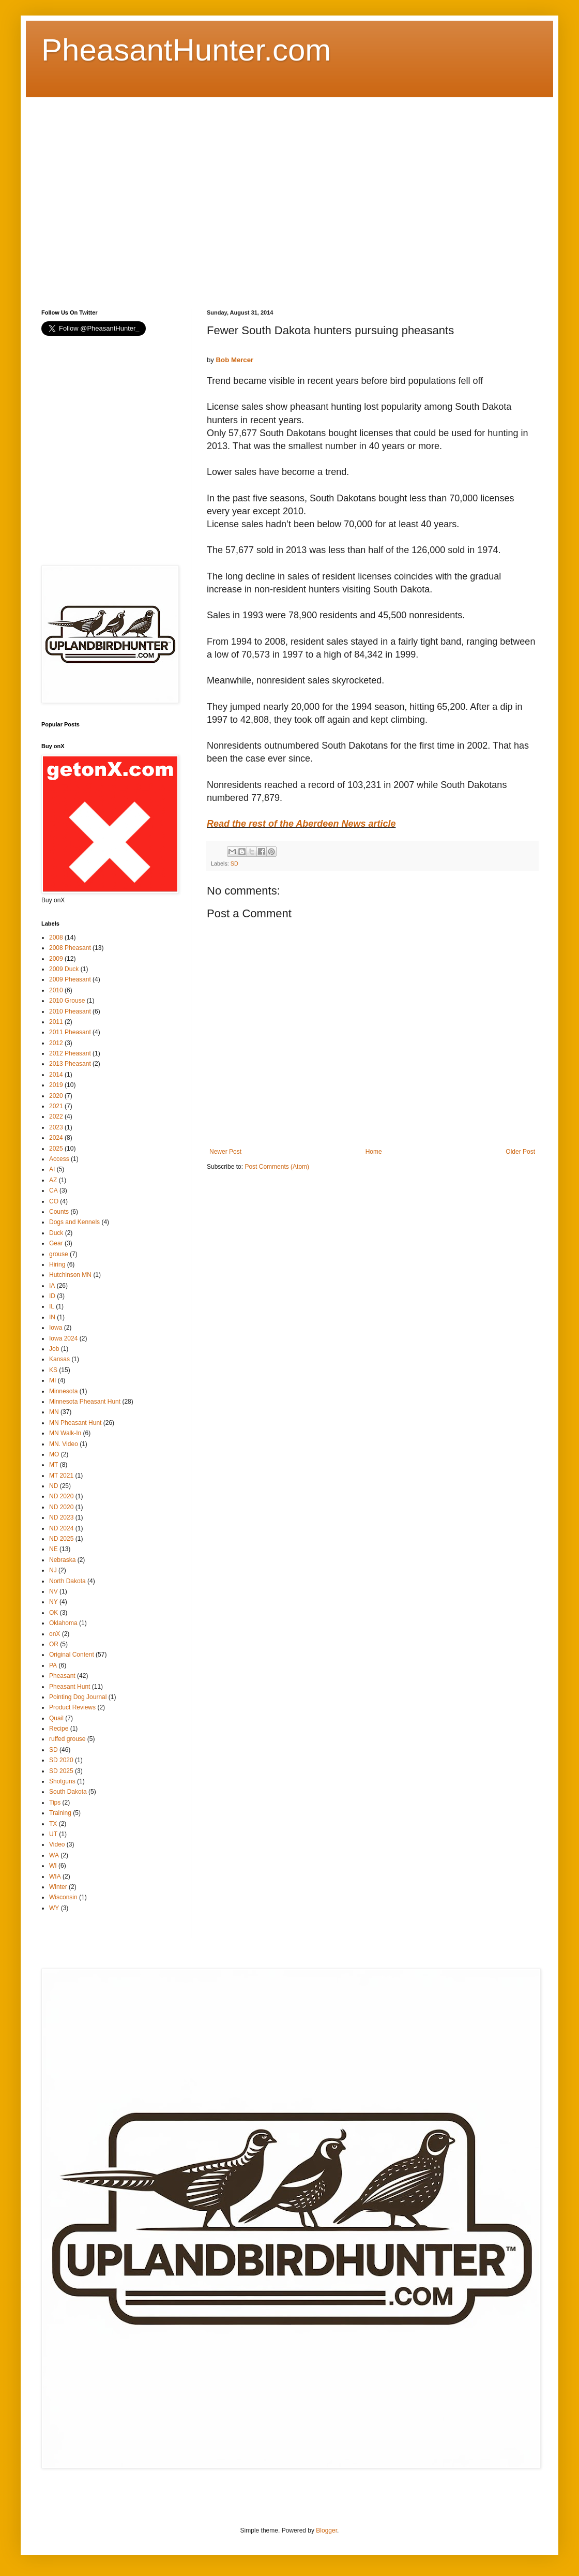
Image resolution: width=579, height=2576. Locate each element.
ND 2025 (61, 1538)
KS (53, 1370)
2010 (56, 990)
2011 (56, 1021)
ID (52, 1296)
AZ (53, 1180)
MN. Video (63, 1444)
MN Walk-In (65, 1433)
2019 (56, 1085)
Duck (56, 1233)
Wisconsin (63, 1897)
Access (59, 1159)
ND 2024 (61, 1528)
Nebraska (62, 1560)
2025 (56, 1148)
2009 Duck (64, 969)
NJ (53, 1570)
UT (53, 1834)
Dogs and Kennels (74, 1222)
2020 (56, 1095)
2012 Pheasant (70, 1053)
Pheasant (62, 1675)
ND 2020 (61, 1496)
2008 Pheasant (70, 947)
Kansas (59, 1359)
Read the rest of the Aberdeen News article (301, 823)
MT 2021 (61, 1475)
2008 (56, 937)
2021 (56, 1106)
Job (54, 1348)
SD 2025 (61, 1771)
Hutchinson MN (70, 1274)
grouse (58, 1254)
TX (53, 1823)
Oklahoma (63, 1623)
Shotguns (62, 1781)
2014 (56, 1074)
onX (54, 1633)
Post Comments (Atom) (277, 1166)
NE (53, 1549)
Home (373, 1151)
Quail (56, 1718)
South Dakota (68, 1791)
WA (54, 1855)
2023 (56, 1127)
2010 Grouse (67, 1000)
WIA (55, 1876)
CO (53, 1201)
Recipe (58, 1728)
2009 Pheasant (70, 979)
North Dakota (67, 1581)
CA (53, 1190)
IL (51, 1306)
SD (234, 863)
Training (60, 1812)
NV (53, 1591)
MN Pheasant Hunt (75, 1422)
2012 (56, 1043)
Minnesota (63, 1391)
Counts (59, 1211)
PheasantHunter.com (186, 50)
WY (54, 1908)
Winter (58, 1886)
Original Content (71, 1654)
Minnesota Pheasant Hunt (84, 1401)
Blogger (326, 2530)
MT (53, 1464)
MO (54, 1454)
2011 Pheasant (70, 1032)
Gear (56, 1243)
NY (53, 1601)
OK (53, 1612)
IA (52, 1285)
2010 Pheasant (70, 1011)
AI (52, 1169)
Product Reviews (72, 1707)
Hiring (57, 1264)
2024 (56, 1137)
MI (52, 1380)
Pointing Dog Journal (77, 1697)
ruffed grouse (67, 1739)
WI (53, 1865)
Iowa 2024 (63, 1338)
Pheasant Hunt (69, 1686)
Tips (54, 1802)
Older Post (520, 1151)
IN (52, 1317)
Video (57, 1844)
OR (53, 1644)
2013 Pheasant (70, 1063)
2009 (56, 958)
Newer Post (225, 1151)
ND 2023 (61, 1517)
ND (53, 1486)
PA (53, 1665)
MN (54, 1412)
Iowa (55, 1327)
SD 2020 (61, 1760)
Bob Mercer (235, 360)
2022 (56, 1116)
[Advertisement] (97, 194)
